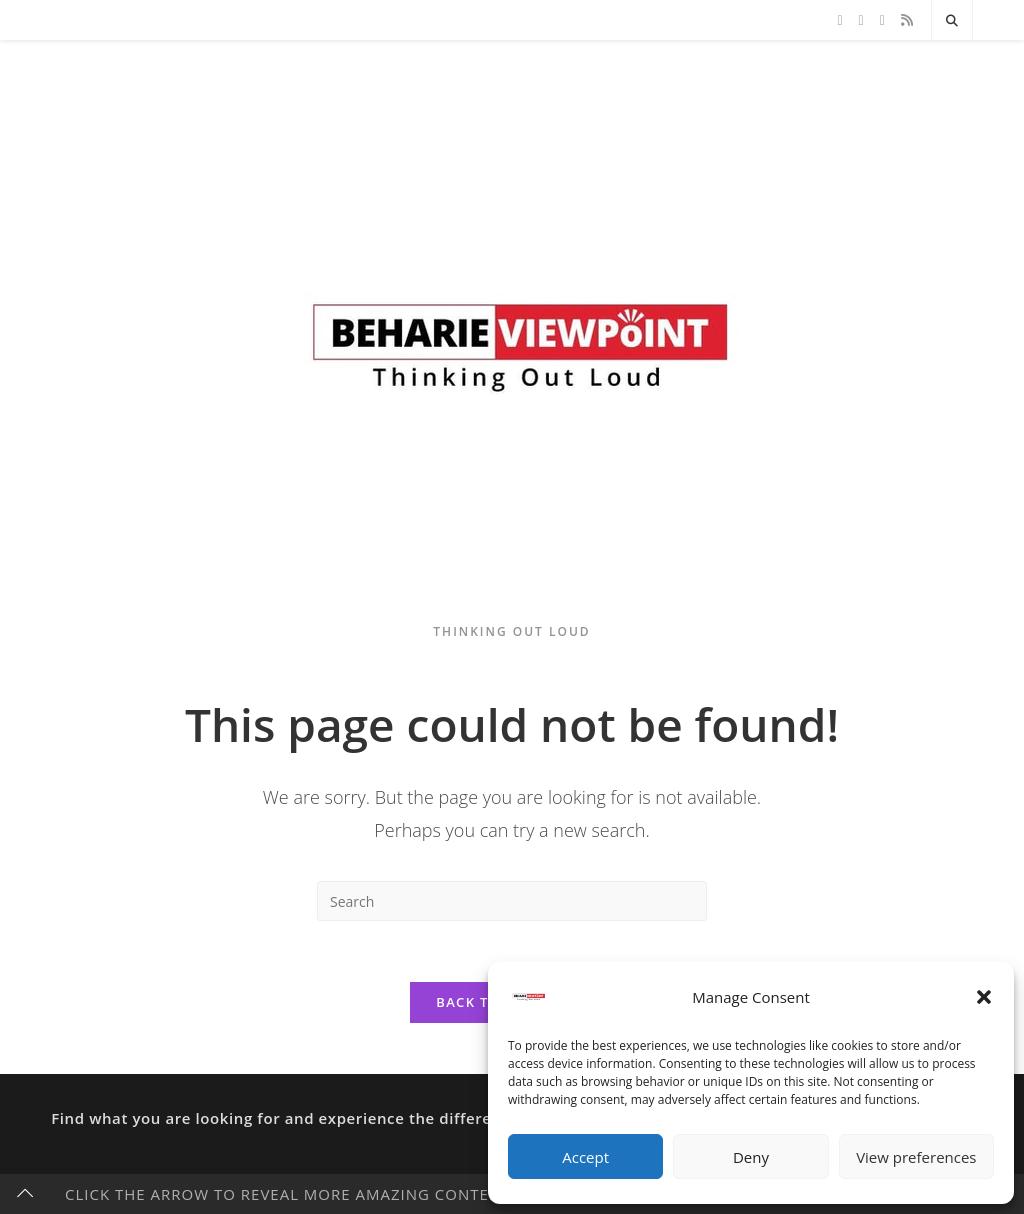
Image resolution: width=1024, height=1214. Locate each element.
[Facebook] (861, 20)
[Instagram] (882, 20)
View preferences (916, 1157)
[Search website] (952, 21)
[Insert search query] (512, 901)
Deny (751, 1157)
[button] (984, 997)
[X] (839, 20)
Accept (585, 1157)
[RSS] (907, 20)
